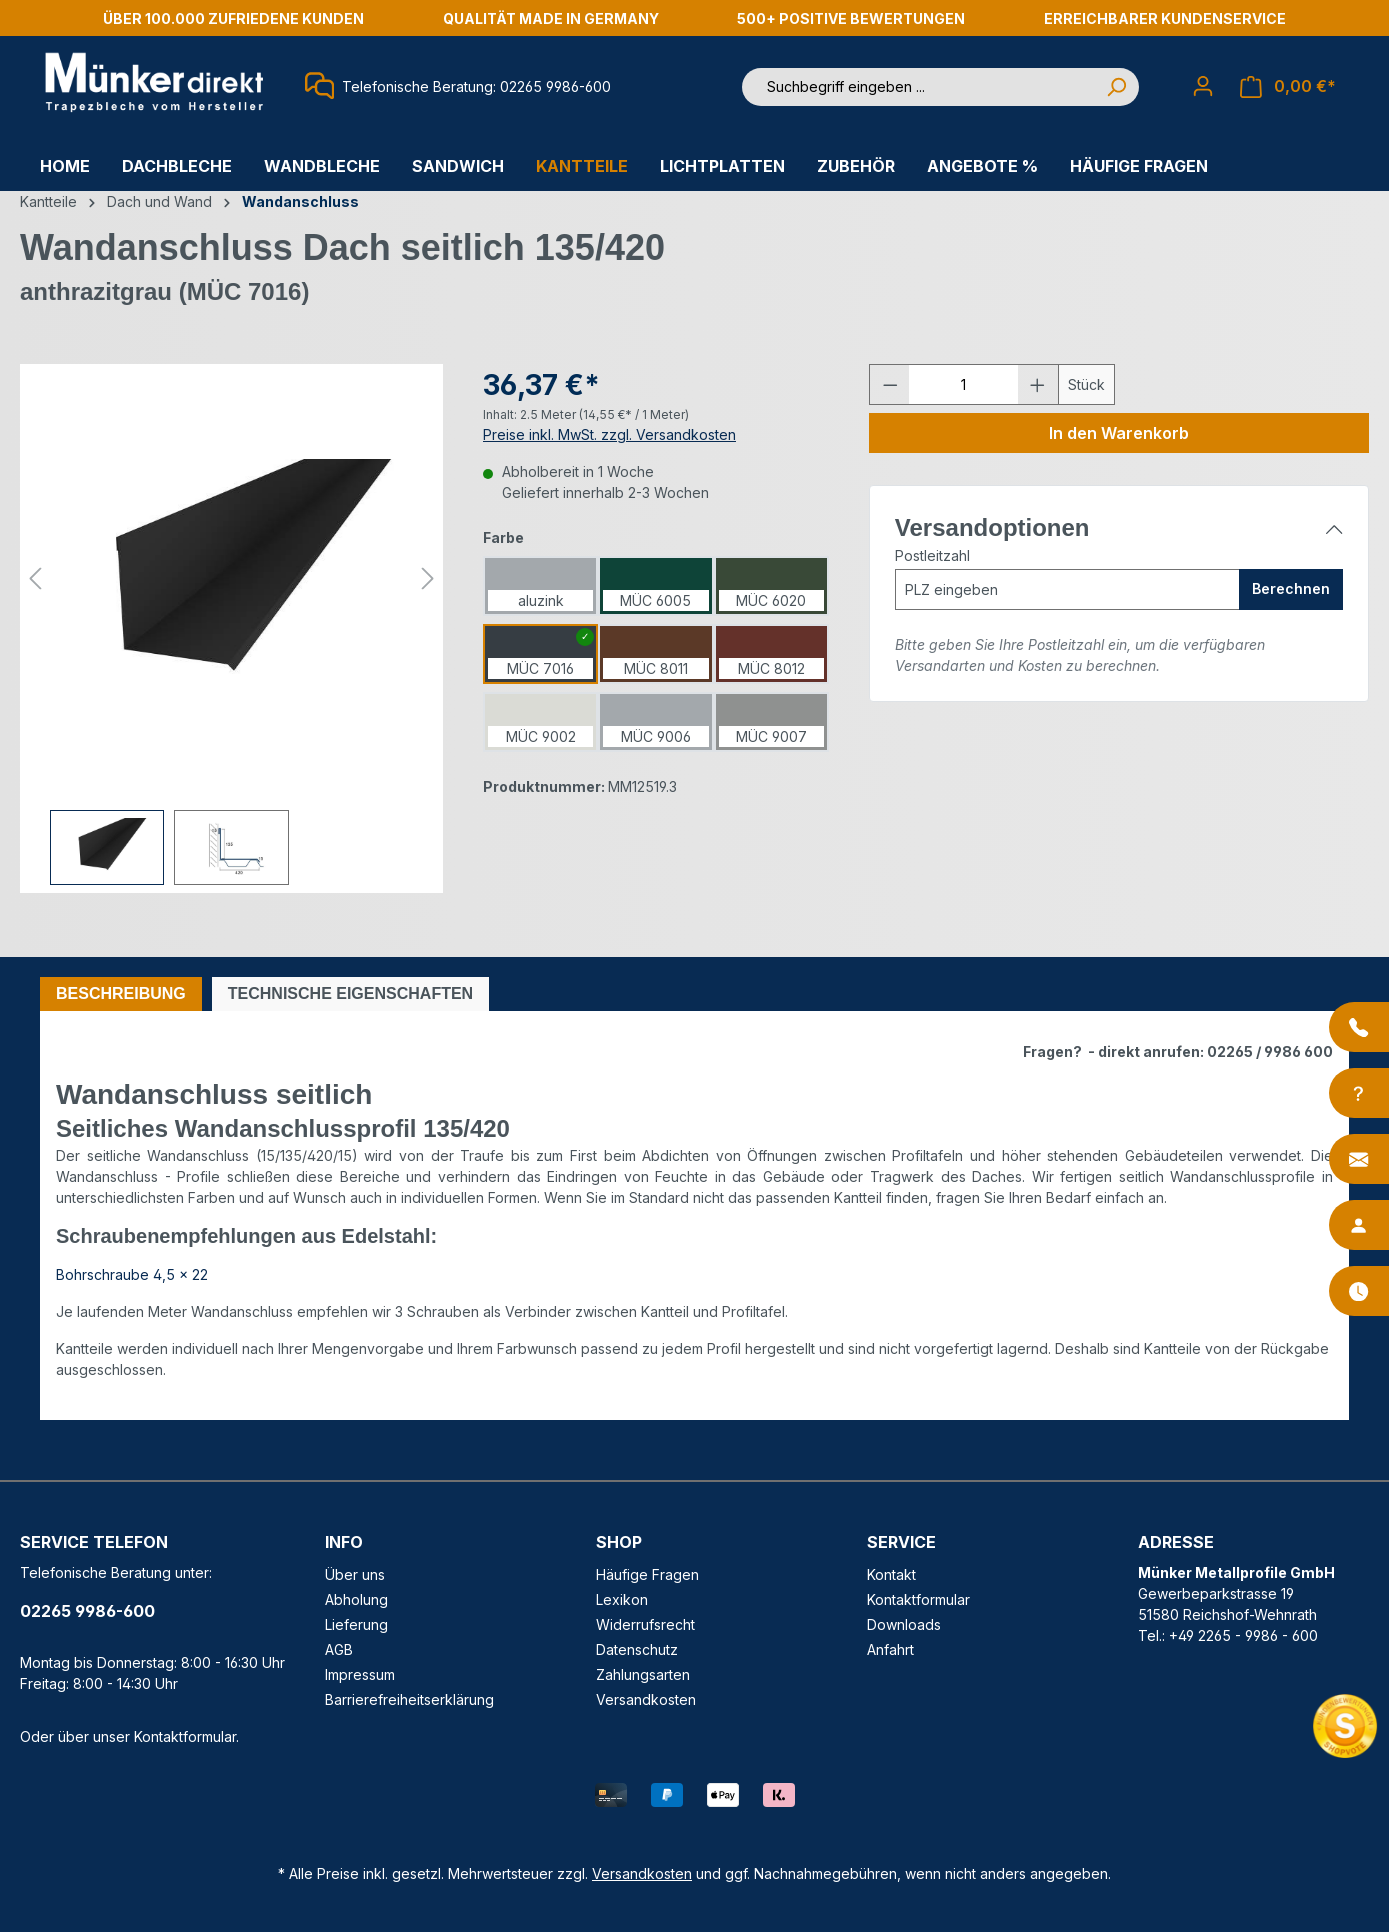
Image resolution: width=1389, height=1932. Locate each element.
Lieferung (356, 1624)
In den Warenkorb (1119, 433)
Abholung (356, 1599)
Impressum (360, 1674)
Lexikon (622, 1599)
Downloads (904, 1624)
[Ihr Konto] (1203, 86)
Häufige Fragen (647, 1574)
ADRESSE (1176, 1542)
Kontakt (891, 1574)
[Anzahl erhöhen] (1038, 384)
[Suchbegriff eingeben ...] (918, 87)
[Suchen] (1116, 87)
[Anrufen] (1359, 1027)
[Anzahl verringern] (890, 384)
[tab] (121, 994)
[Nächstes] (428, 578)
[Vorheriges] (35, 578)
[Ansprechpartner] (1359, 1225)
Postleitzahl (932, 555)
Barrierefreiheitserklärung (409, 1699)
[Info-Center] (1359, 1093)
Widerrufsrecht (645, 1624)
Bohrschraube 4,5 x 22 (132, 1274)
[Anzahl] (963, 384)
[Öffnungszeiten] (1359, 1291)
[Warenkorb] (1288, 86)
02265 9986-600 (87, 1611)
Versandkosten (646, 1699)
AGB (339, 1649)
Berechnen (1291, 588)
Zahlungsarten (643, 1674)
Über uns (355, 1574)
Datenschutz (637, 1649)
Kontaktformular (185, 1736)
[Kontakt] (1359, 1159)
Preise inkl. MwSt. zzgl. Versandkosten (609, 434)
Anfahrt (890, 1649)
